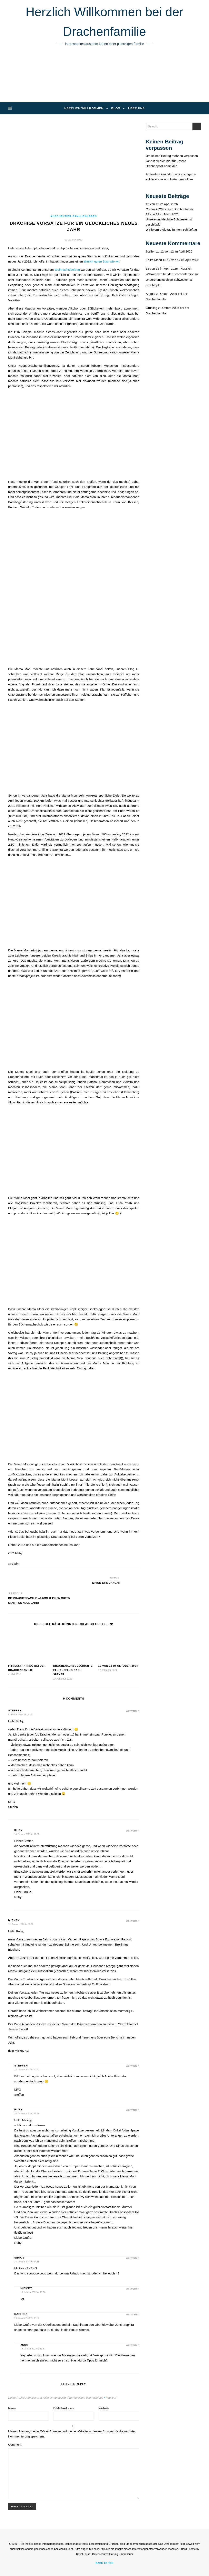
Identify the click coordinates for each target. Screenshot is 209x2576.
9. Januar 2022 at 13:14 (20, 1714)
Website (104, 2408)
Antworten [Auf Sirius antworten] (132, 2258)
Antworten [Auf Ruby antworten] (132, 1830)
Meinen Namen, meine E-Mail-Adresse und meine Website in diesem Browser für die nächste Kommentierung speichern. (71, 2434)
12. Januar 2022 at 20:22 (26, 2069)
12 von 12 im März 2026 (162, 214)
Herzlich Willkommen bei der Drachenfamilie (104, 21)
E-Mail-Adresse (63, 2408)
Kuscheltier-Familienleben (73, 216)
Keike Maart (154, 260)
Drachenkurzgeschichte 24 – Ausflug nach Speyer (73, 1670)
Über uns (136, 108)
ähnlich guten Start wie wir (101, 261)
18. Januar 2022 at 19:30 (33, 2292)
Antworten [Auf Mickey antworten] (132, 1920)
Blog (115, 108)
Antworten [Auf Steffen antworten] (132, 1710)
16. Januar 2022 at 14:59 (26, 2318)
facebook (157, 179)
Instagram (177, 179)
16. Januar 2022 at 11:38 (26, 1834)
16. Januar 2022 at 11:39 (26, 2113)
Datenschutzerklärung (105, 2554)
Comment (14, 2444)
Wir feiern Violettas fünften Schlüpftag (171, 229)
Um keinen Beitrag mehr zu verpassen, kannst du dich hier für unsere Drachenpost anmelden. (172, 161)
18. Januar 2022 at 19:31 (33, 2348)
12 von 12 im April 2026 (162, 204)
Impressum (126, 2554)
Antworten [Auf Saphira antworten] (132, 2314)
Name (12, 2408)
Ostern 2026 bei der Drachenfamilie (170, 209)
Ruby (15, 1563)
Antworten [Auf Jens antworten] (132, 2345)
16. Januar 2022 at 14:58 (26, 2261)
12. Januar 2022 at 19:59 (20, 1924)
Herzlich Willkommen (83, 108)
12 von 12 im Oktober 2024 (118, 1665)
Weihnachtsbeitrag (67, 269)
